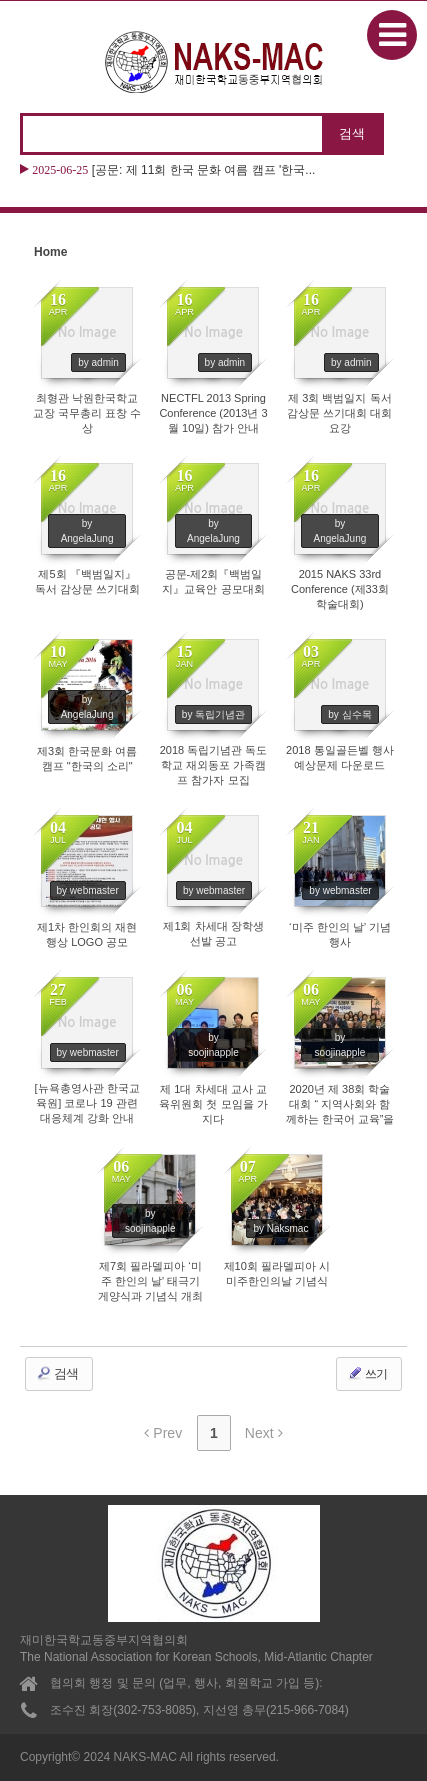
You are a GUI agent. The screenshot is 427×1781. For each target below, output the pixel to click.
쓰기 (367, 1373)
